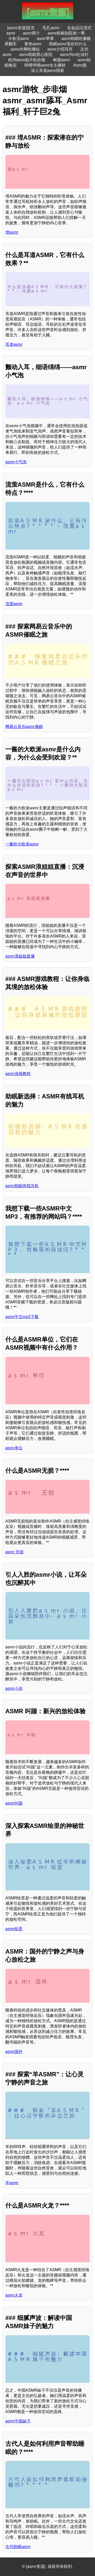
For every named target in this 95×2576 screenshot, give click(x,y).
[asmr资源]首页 (21, 28)
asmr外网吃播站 (25, 49)
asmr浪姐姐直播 (20, 956)
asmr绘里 (14, 1929)
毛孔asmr (51, 28)
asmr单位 (14, 1448)
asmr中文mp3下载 (22, 1317)
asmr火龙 (14, 2295)
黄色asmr (33, 44)
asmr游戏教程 (18, 1073)
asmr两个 (31, 33)
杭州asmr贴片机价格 (27, 60)
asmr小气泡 (16, 462)
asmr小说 (14, 1688)
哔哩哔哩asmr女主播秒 (45, 65)
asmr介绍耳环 (60, 49)
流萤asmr (14, 604)
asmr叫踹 (14, 1803)
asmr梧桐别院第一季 (66, 33)
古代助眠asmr (18, 2546)
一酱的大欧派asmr (22, 844)
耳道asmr (14, 344)
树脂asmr (61, 60)
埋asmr (11, 232)
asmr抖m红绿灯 (74, 54)
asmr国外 (14, 2051)
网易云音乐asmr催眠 (24, 726)
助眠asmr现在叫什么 (68, 44)
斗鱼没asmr (18, 38)
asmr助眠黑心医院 (36, 54)
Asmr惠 (80, 65)
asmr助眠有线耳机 (22, 1186)
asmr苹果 (45, 38)
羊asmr (11, 2183)
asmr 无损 (14, 1552)
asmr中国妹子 (18, 2421)
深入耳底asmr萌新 (47, 70)
